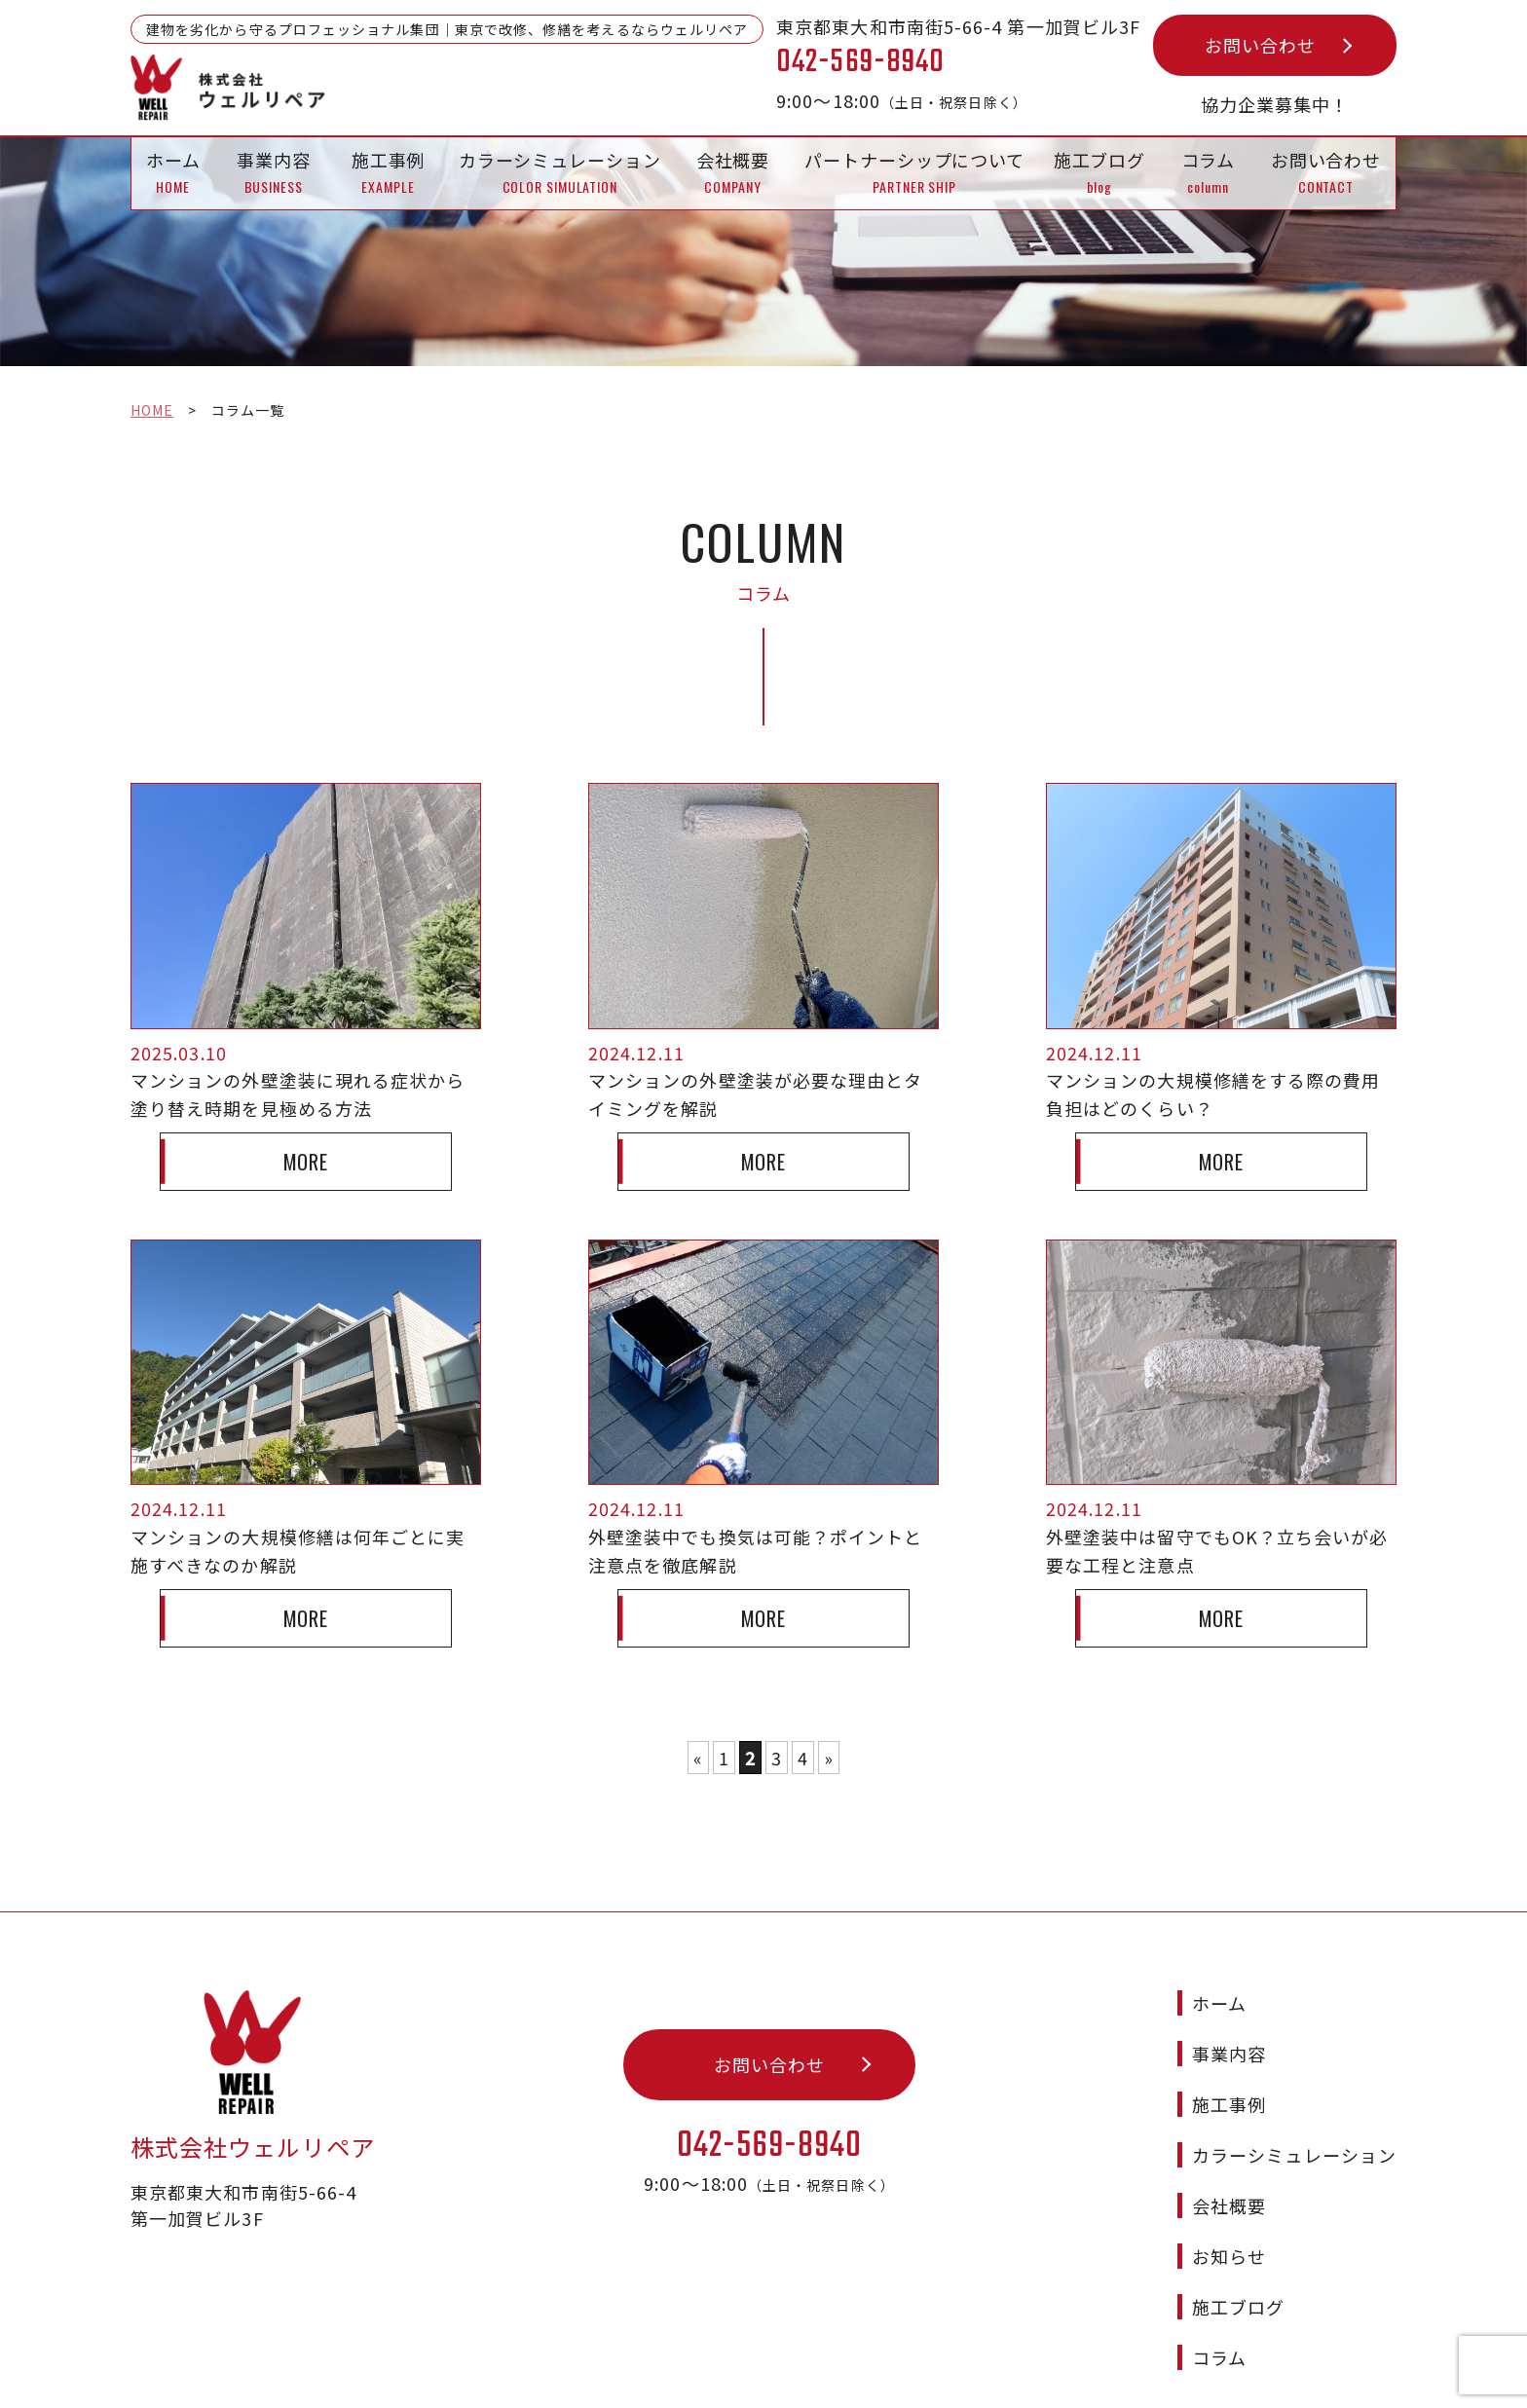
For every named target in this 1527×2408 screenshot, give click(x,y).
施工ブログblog (1100, 172)
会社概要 (1229, 2172)
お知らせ (1229, 2223)
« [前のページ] (698, 1757)
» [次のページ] (829, 1757)
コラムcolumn (1208, 172)
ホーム (1219, 1969)
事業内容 (1229, 2020)
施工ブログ (1238, 2273)
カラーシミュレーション (1294, 2121)
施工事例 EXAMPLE (389, 172)
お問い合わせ (1260, 44)
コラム (1219, 2324)
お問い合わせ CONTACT (1326, 172)
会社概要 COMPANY (733, 172)
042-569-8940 (770, 2113)
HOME (151, 410)
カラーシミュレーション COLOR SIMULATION (560, 172)
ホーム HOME (173, 172)
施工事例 (1229, 2071)
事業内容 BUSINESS (274, 172)
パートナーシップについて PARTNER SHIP (914, 172)
